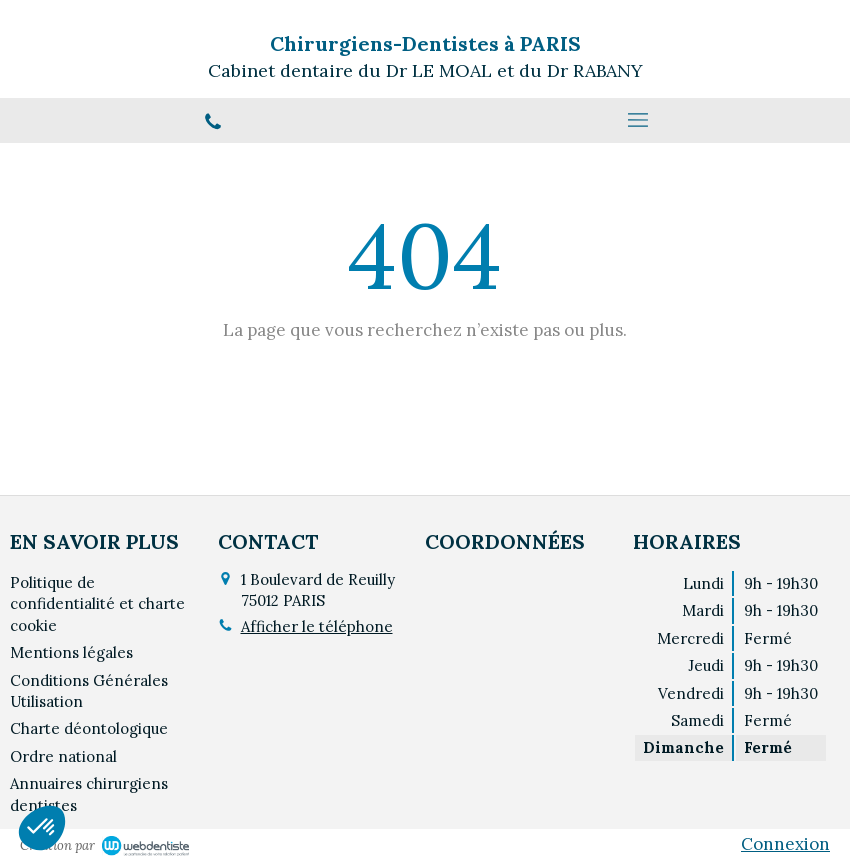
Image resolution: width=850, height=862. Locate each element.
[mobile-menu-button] (637, 120)
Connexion (785, 844)
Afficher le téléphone (317, 626)
